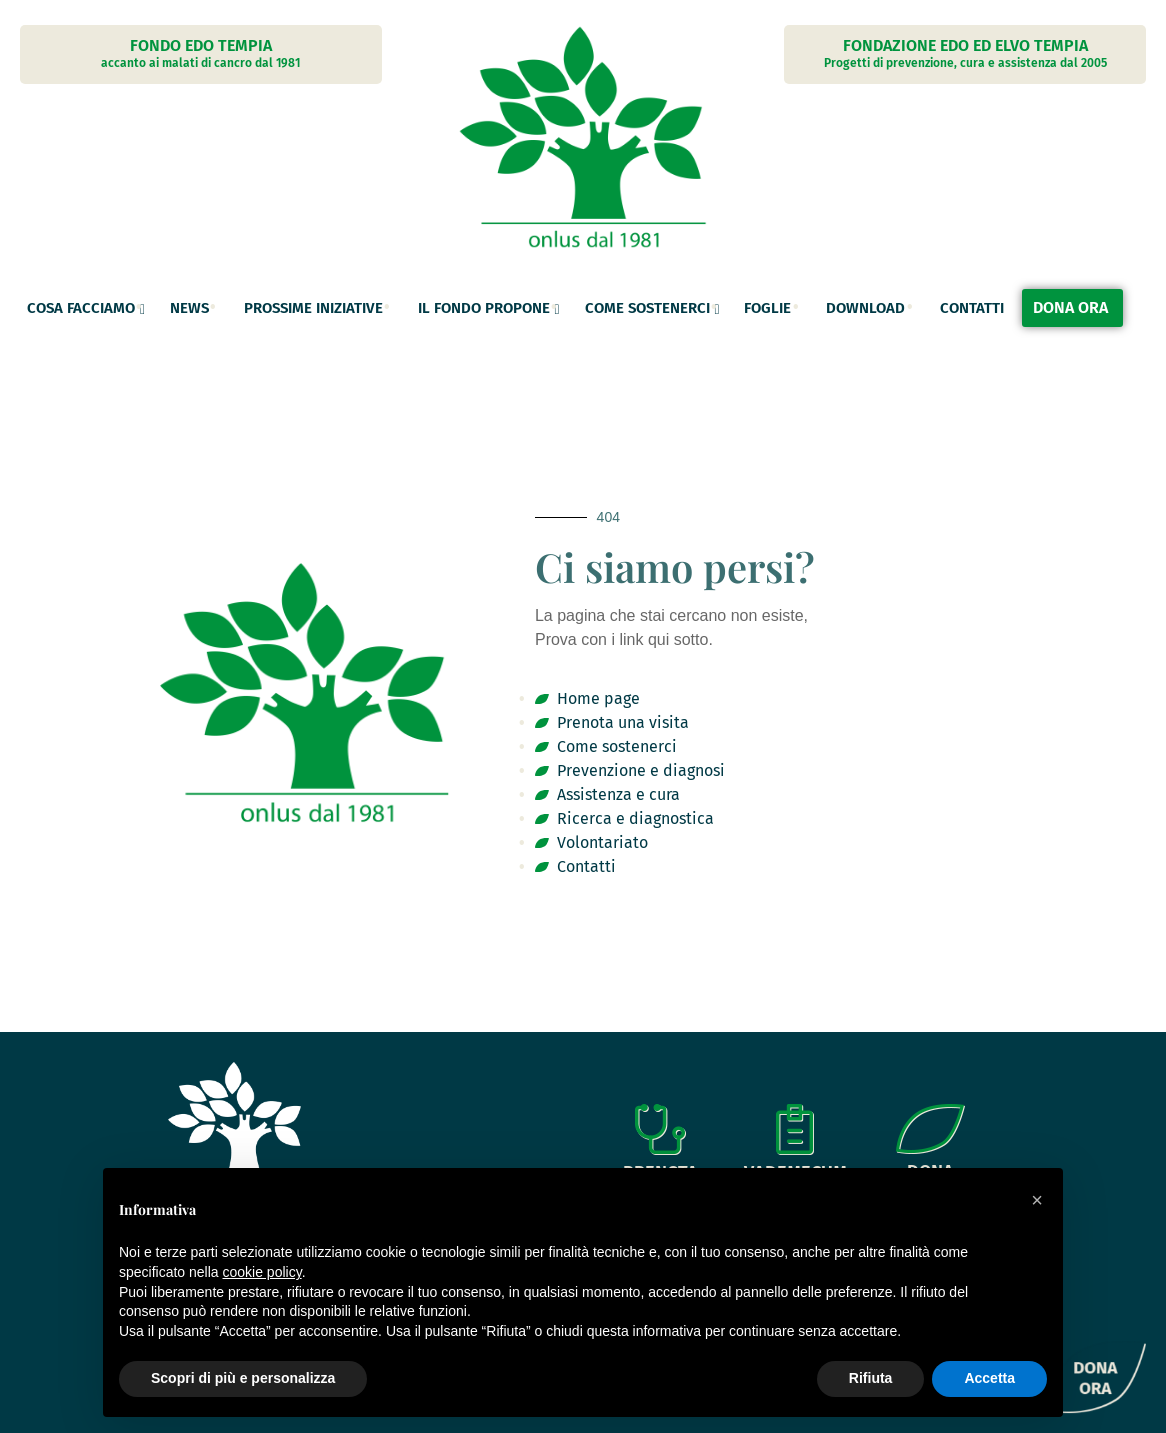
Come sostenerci (647, 308)
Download (865, 308)
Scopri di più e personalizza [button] (243, 1378)
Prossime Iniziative (313, 308)
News (189, 308)
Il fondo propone (484, 308)
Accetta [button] (989, 1378)
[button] (1037, 1200)
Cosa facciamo (81, 308)
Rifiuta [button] (871, 1378)
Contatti (972, 308)
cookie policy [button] (262, 1272)
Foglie (767, 308)
